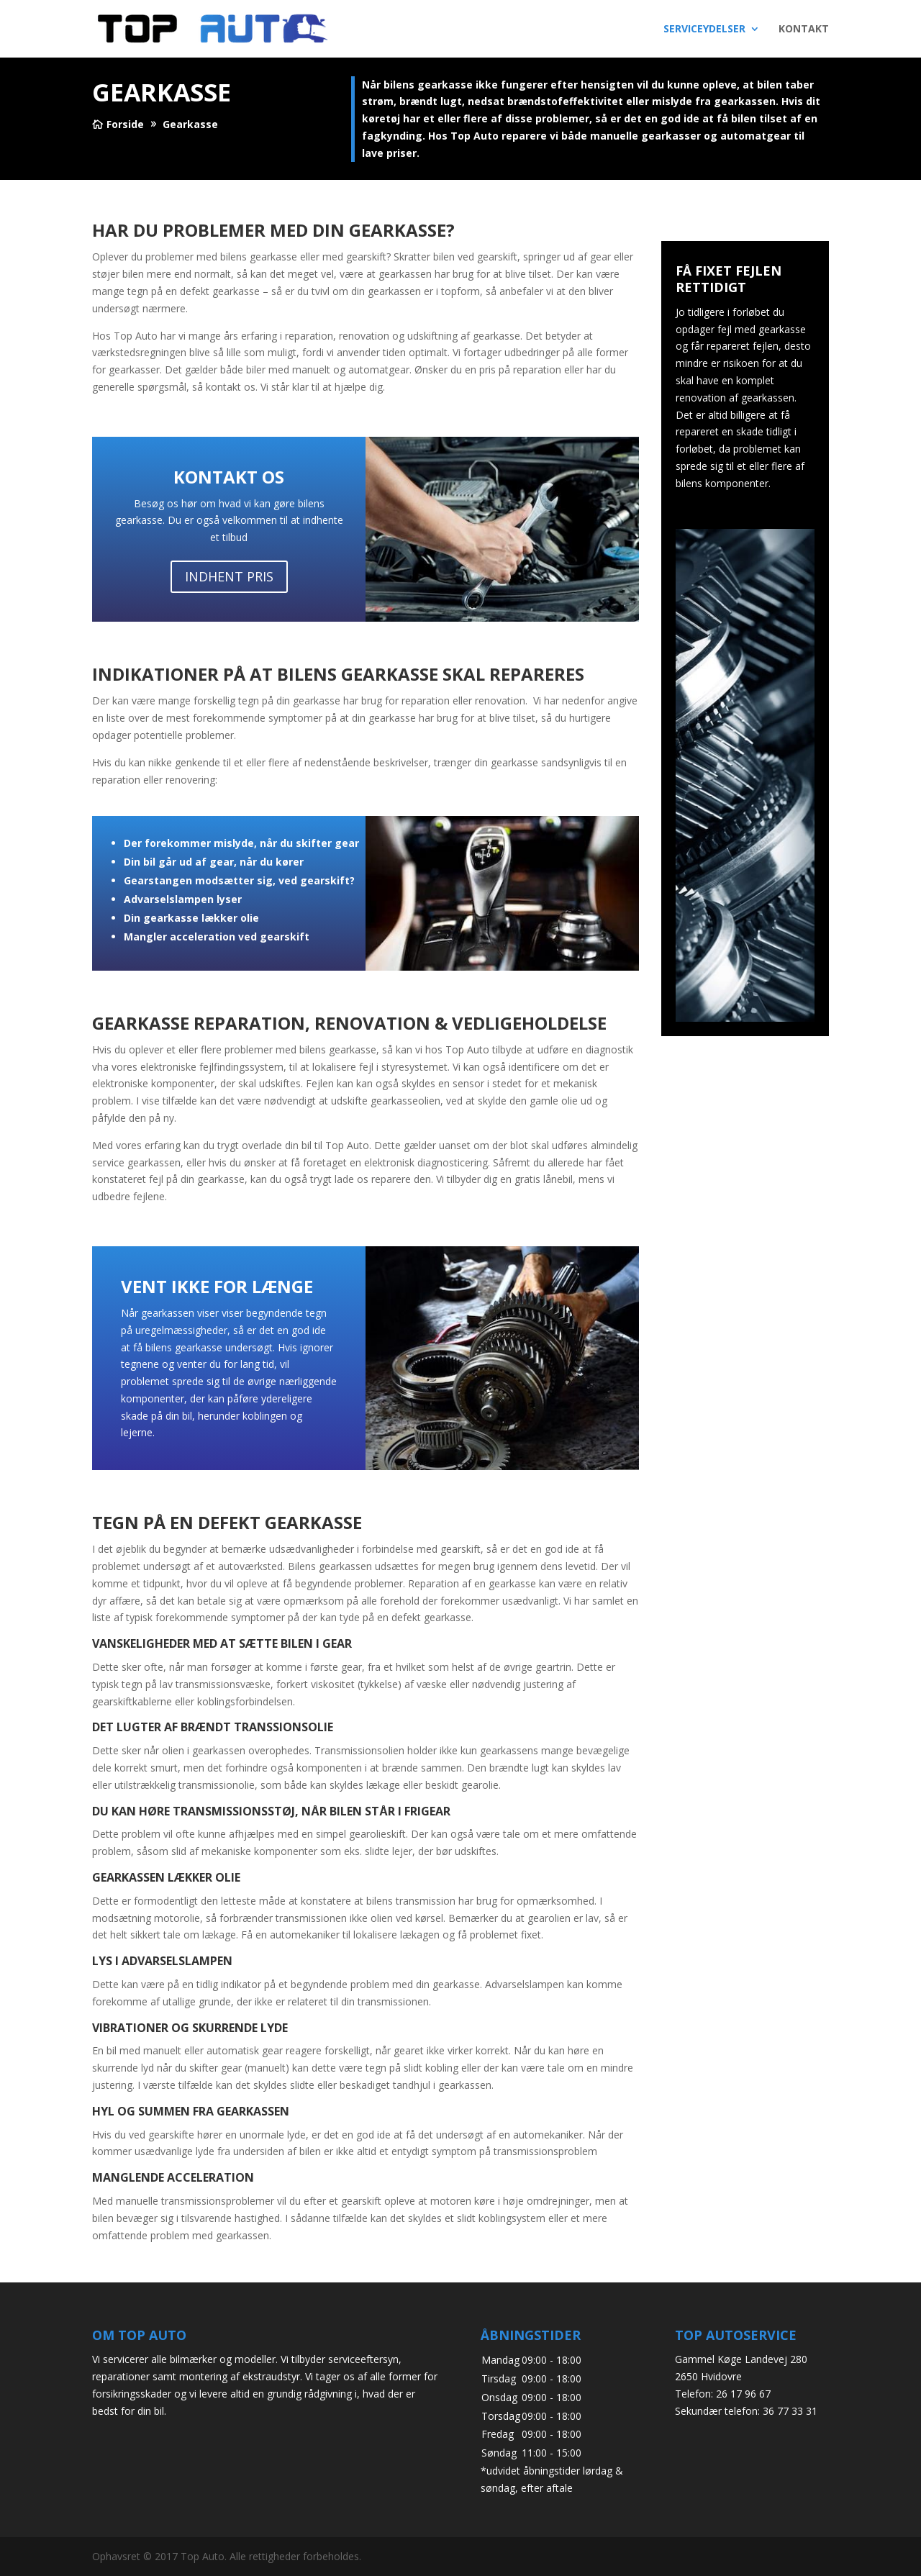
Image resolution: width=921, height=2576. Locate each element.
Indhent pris (229, 576)
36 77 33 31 (790, 2411)
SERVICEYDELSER (704, 29)
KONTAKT (804, 29)
